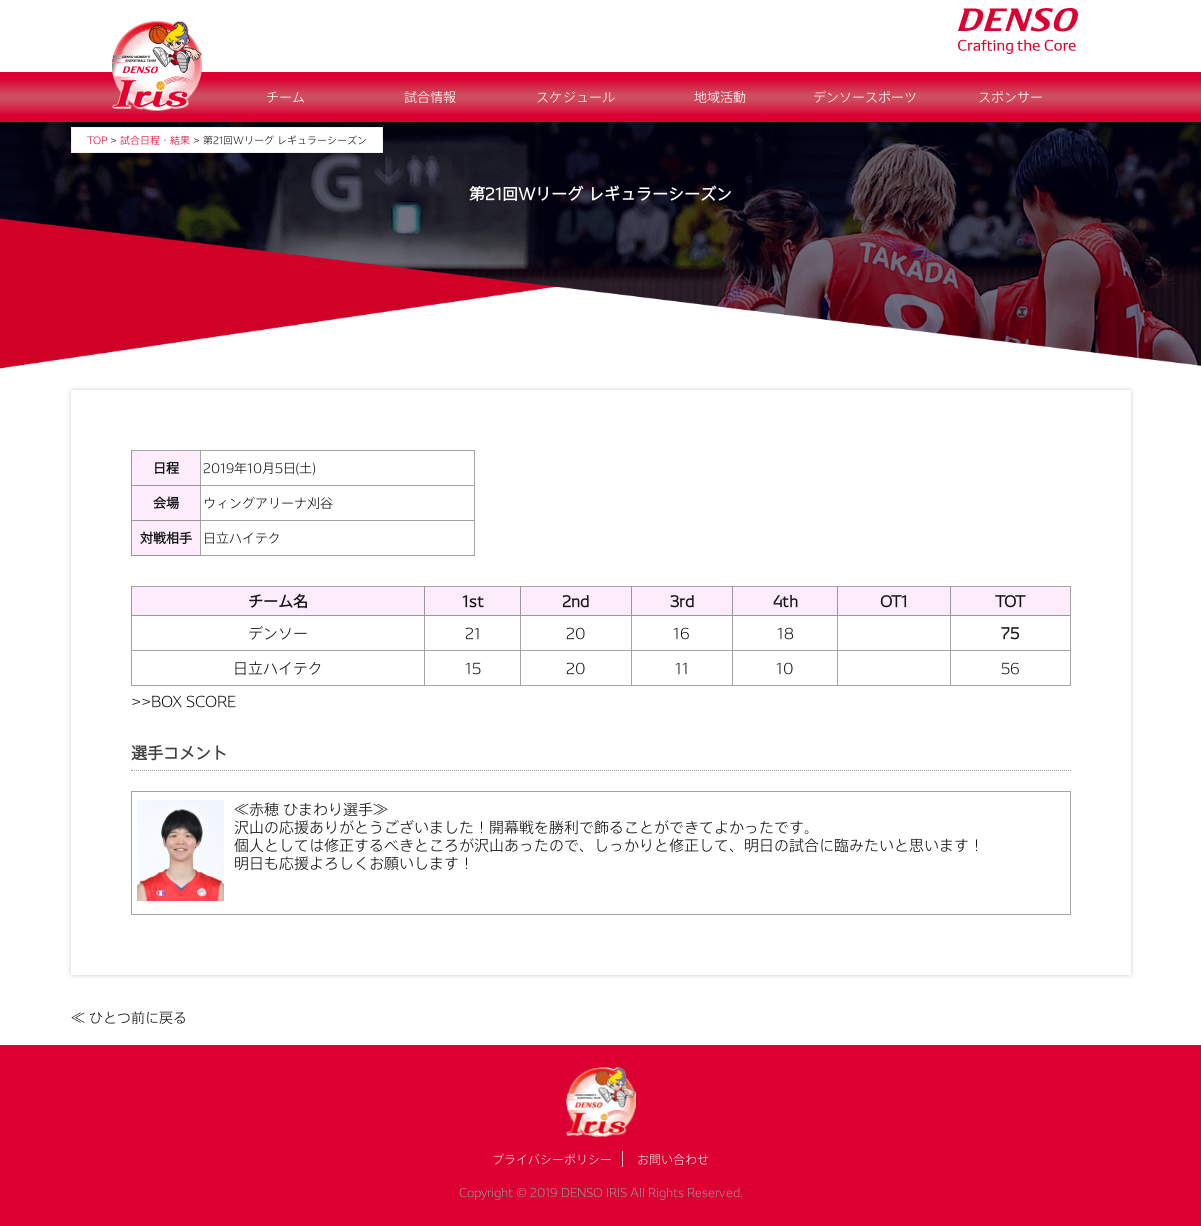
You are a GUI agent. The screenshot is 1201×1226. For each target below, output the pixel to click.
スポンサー (1010, 97)
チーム (285, 97)
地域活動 (720, 97)
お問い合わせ (673, 1159)
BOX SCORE (193, 701)
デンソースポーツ (865, 97)
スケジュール (575, 97)
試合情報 (430, 97)
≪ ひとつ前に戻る (129, 1017)
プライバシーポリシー (552, 1159)
